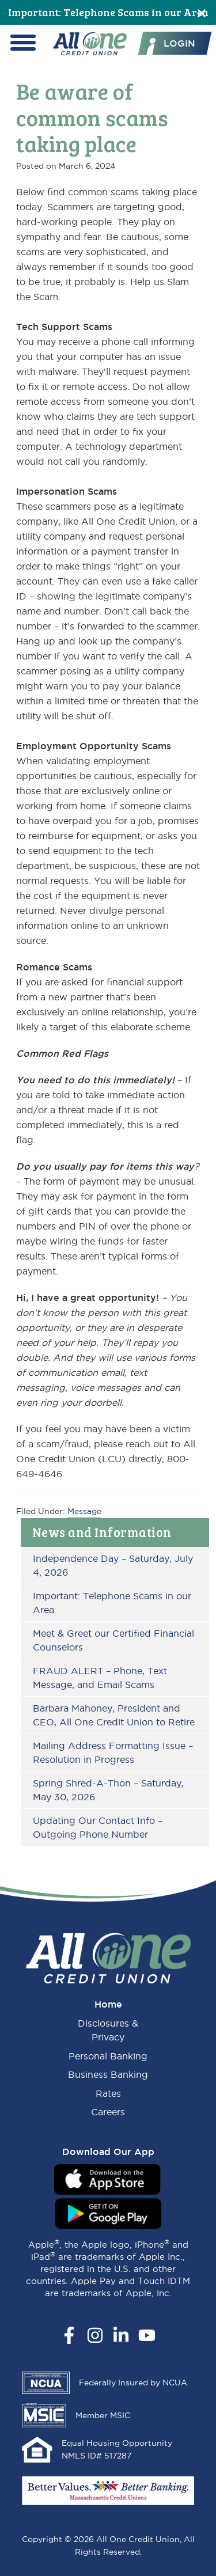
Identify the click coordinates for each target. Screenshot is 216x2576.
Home (108, 2004)
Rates (108, 2093)
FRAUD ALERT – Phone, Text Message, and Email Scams (100, 1678)
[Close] (201, 12)
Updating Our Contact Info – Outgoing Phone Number (97, 1827)
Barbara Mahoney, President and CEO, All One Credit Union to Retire (114, 1715)
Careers (108, 2112)
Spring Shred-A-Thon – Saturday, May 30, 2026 (108, 1790)
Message (84, 1511)
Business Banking (108, 2074)
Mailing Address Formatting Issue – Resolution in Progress (113, 1752)
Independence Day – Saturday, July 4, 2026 (113, 1565)
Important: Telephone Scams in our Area (108, 12)
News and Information (102, 1532)
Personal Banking (108, 2056)
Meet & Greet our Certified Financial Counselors (113, 1640)
